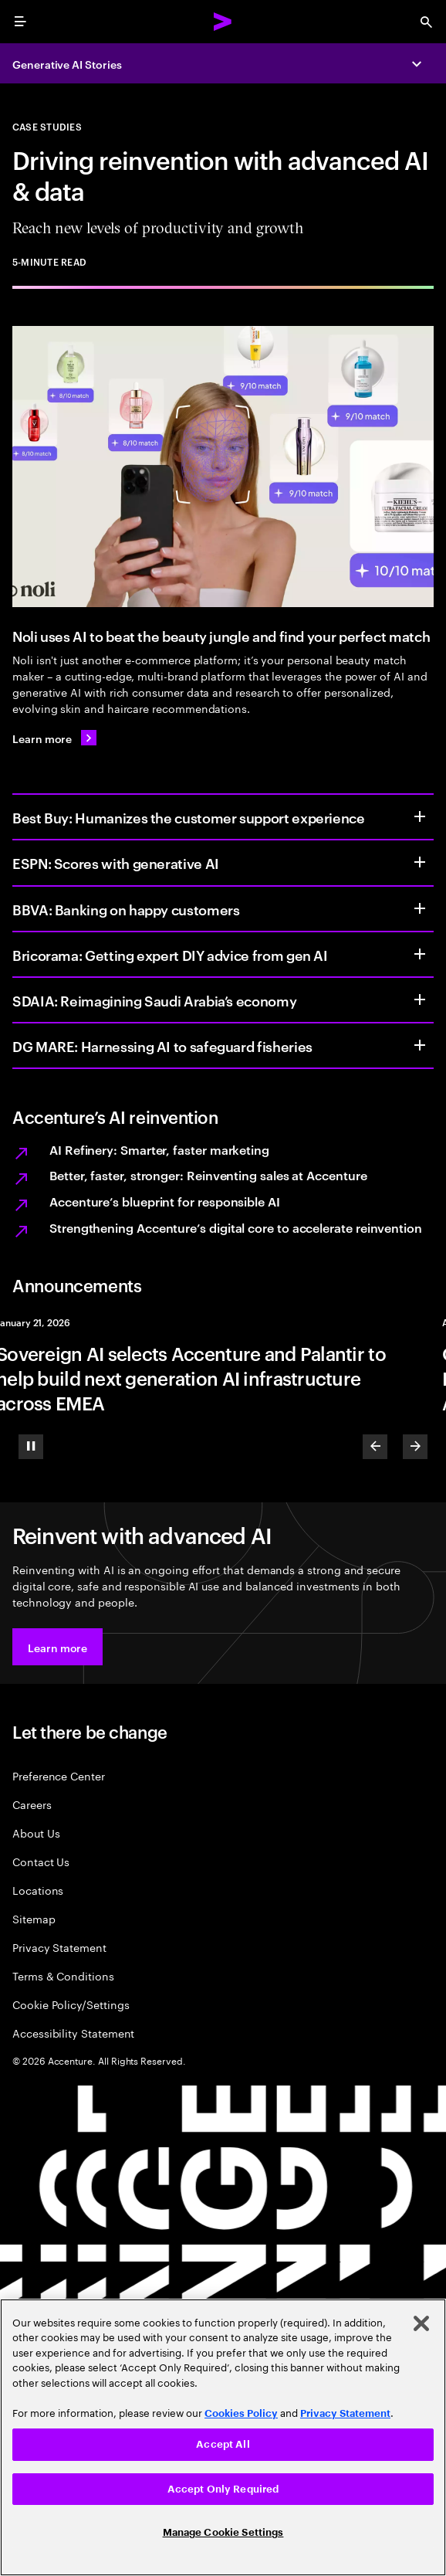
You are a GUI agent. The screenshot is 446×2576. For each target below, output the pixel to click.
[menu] (20, 21)
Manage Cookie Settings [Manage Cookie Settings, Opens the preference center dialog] (223, 2532)
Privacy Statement (59, 1947)
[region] (223, 2437)
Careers (32, 1804)
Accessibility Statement (73, 2032)
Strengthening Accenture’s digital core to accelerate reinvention (235, 1227)
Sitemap (34, 1918)
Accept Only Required (223, 2489)
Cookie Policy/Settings (70, 2004)
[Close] (421, 2323)
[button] (57, 1646)
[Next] (415, 1446)
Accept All (222, 2444)
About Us (35, 1832)
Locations (37, 1890)
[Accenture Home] (223, 21)
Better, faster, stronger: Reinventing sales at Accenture (208, 1174)
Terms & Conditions (63, 1975)
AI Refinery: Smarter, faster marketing (159, 1149)
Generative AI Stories (67, 63)
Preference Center (58, 1775)
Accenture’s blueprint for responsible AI (164, 1201)
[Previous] (375, 1446)
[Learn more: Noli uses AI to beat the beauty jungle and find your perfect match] (54, 737)
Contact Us (40, 1861)
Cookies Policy (241, 2413)
